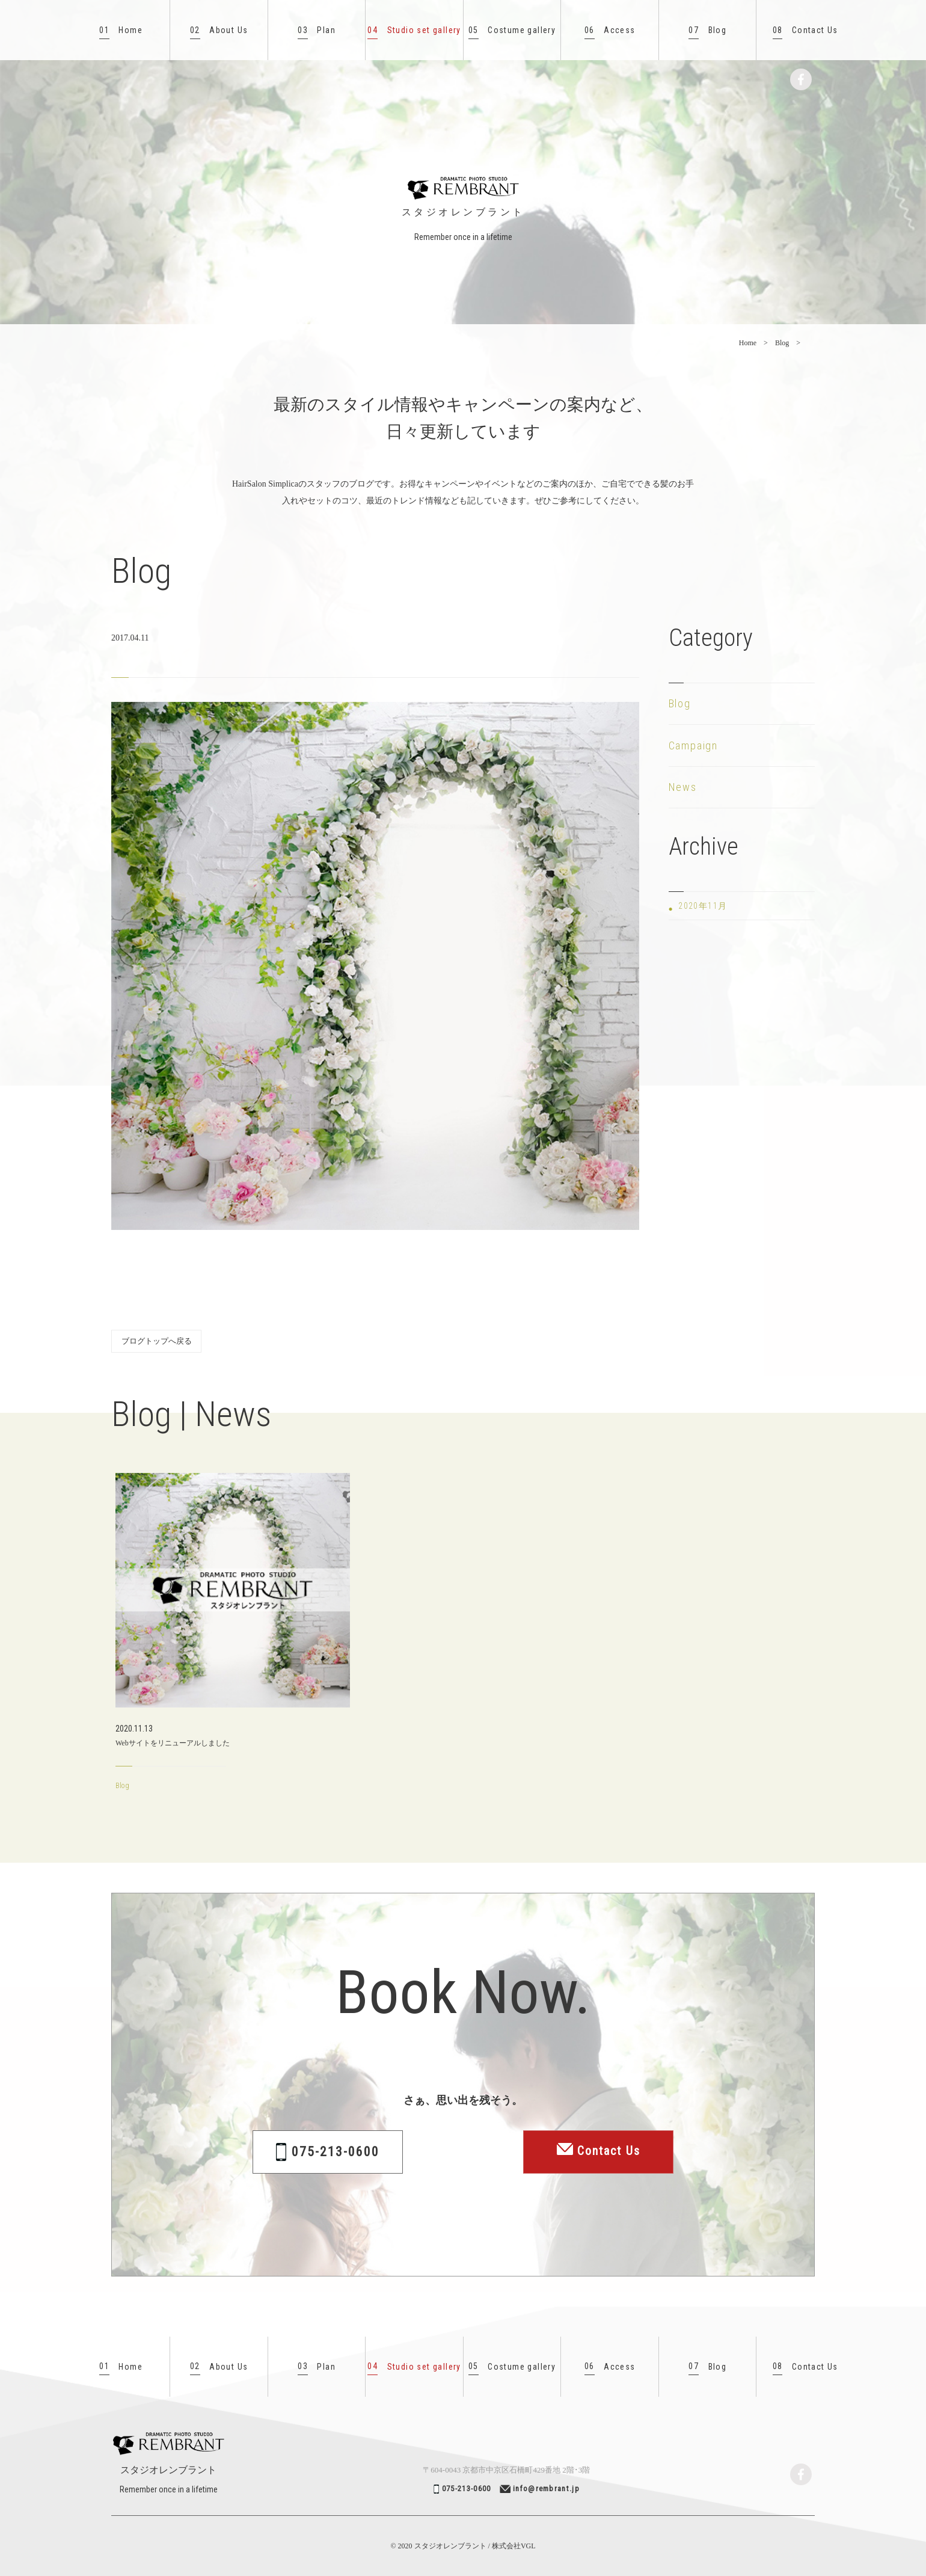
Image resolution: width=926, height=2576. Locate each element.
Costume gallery (512, 30)
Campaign (693, 745)
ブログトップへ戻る (156, 1340)
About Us (219, 30)
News (683, 787)
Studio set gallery (414, 30)
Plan (317, 30)
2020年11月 (702, 906)
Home (121, 30)
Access (610, 30)
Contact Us (805, 30)
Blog (707, 30)
